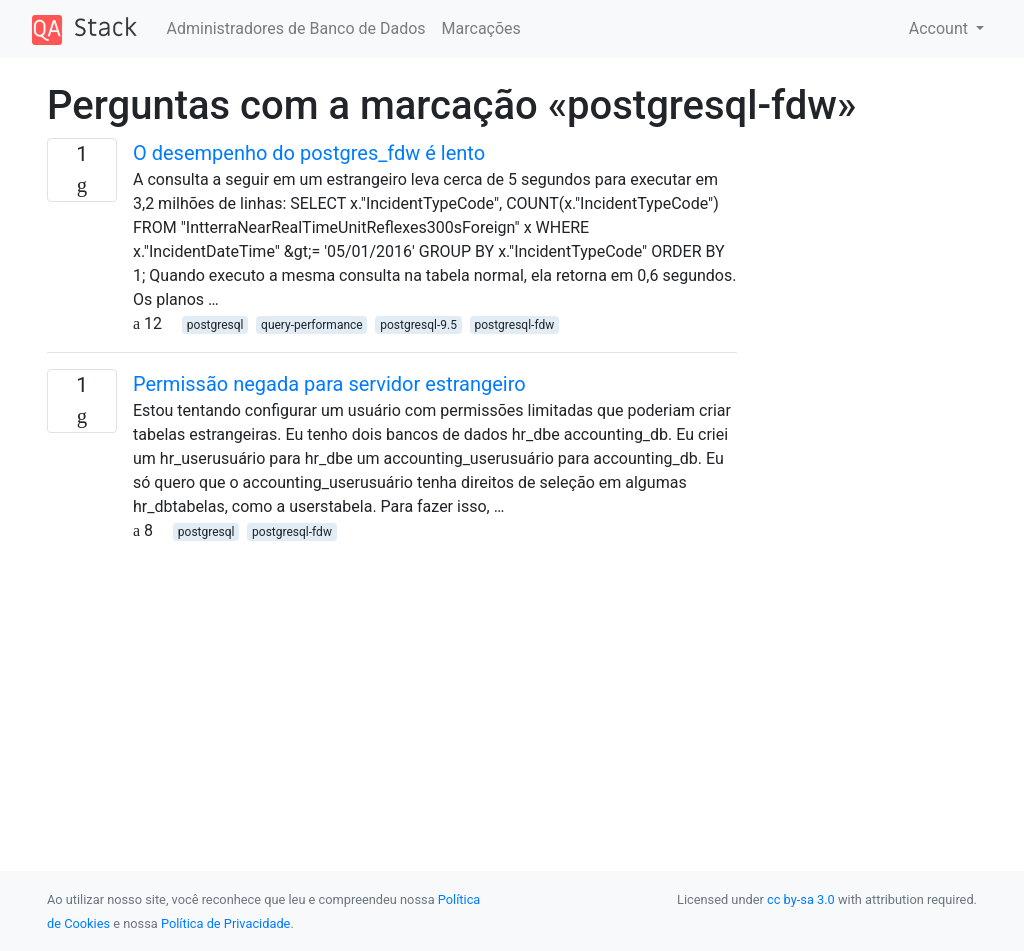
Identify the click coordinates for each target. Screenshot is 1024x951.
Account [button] (940, 28)
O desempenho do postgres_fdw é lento (309, 153)
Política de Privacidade (225, 923)
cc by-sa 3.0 (801, 899)
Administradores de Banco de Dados (296, 28)
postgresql (215, 325)
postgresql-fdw (514, 325)
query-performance (312, 325)
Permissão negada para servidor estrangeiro (329, 384)
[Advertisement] (392, 683)
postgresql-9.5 (418, 325)
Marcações (481, 28)
